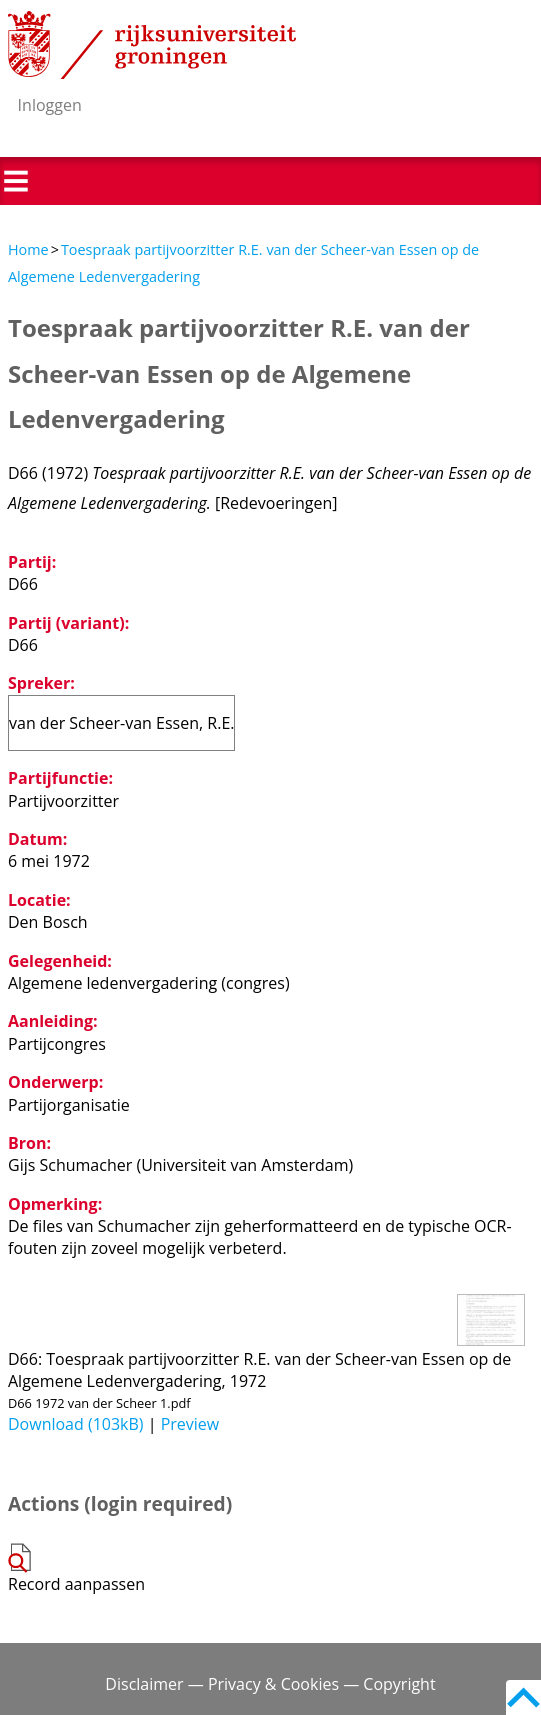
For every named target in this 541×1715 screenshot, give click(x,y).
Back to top (523, 1697)
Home (28, 249)
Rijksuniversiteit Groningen (152, 45)
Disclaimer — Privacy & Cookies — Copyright (270, 1684)
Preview (190, 1424)
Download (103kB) (76, 1424)
